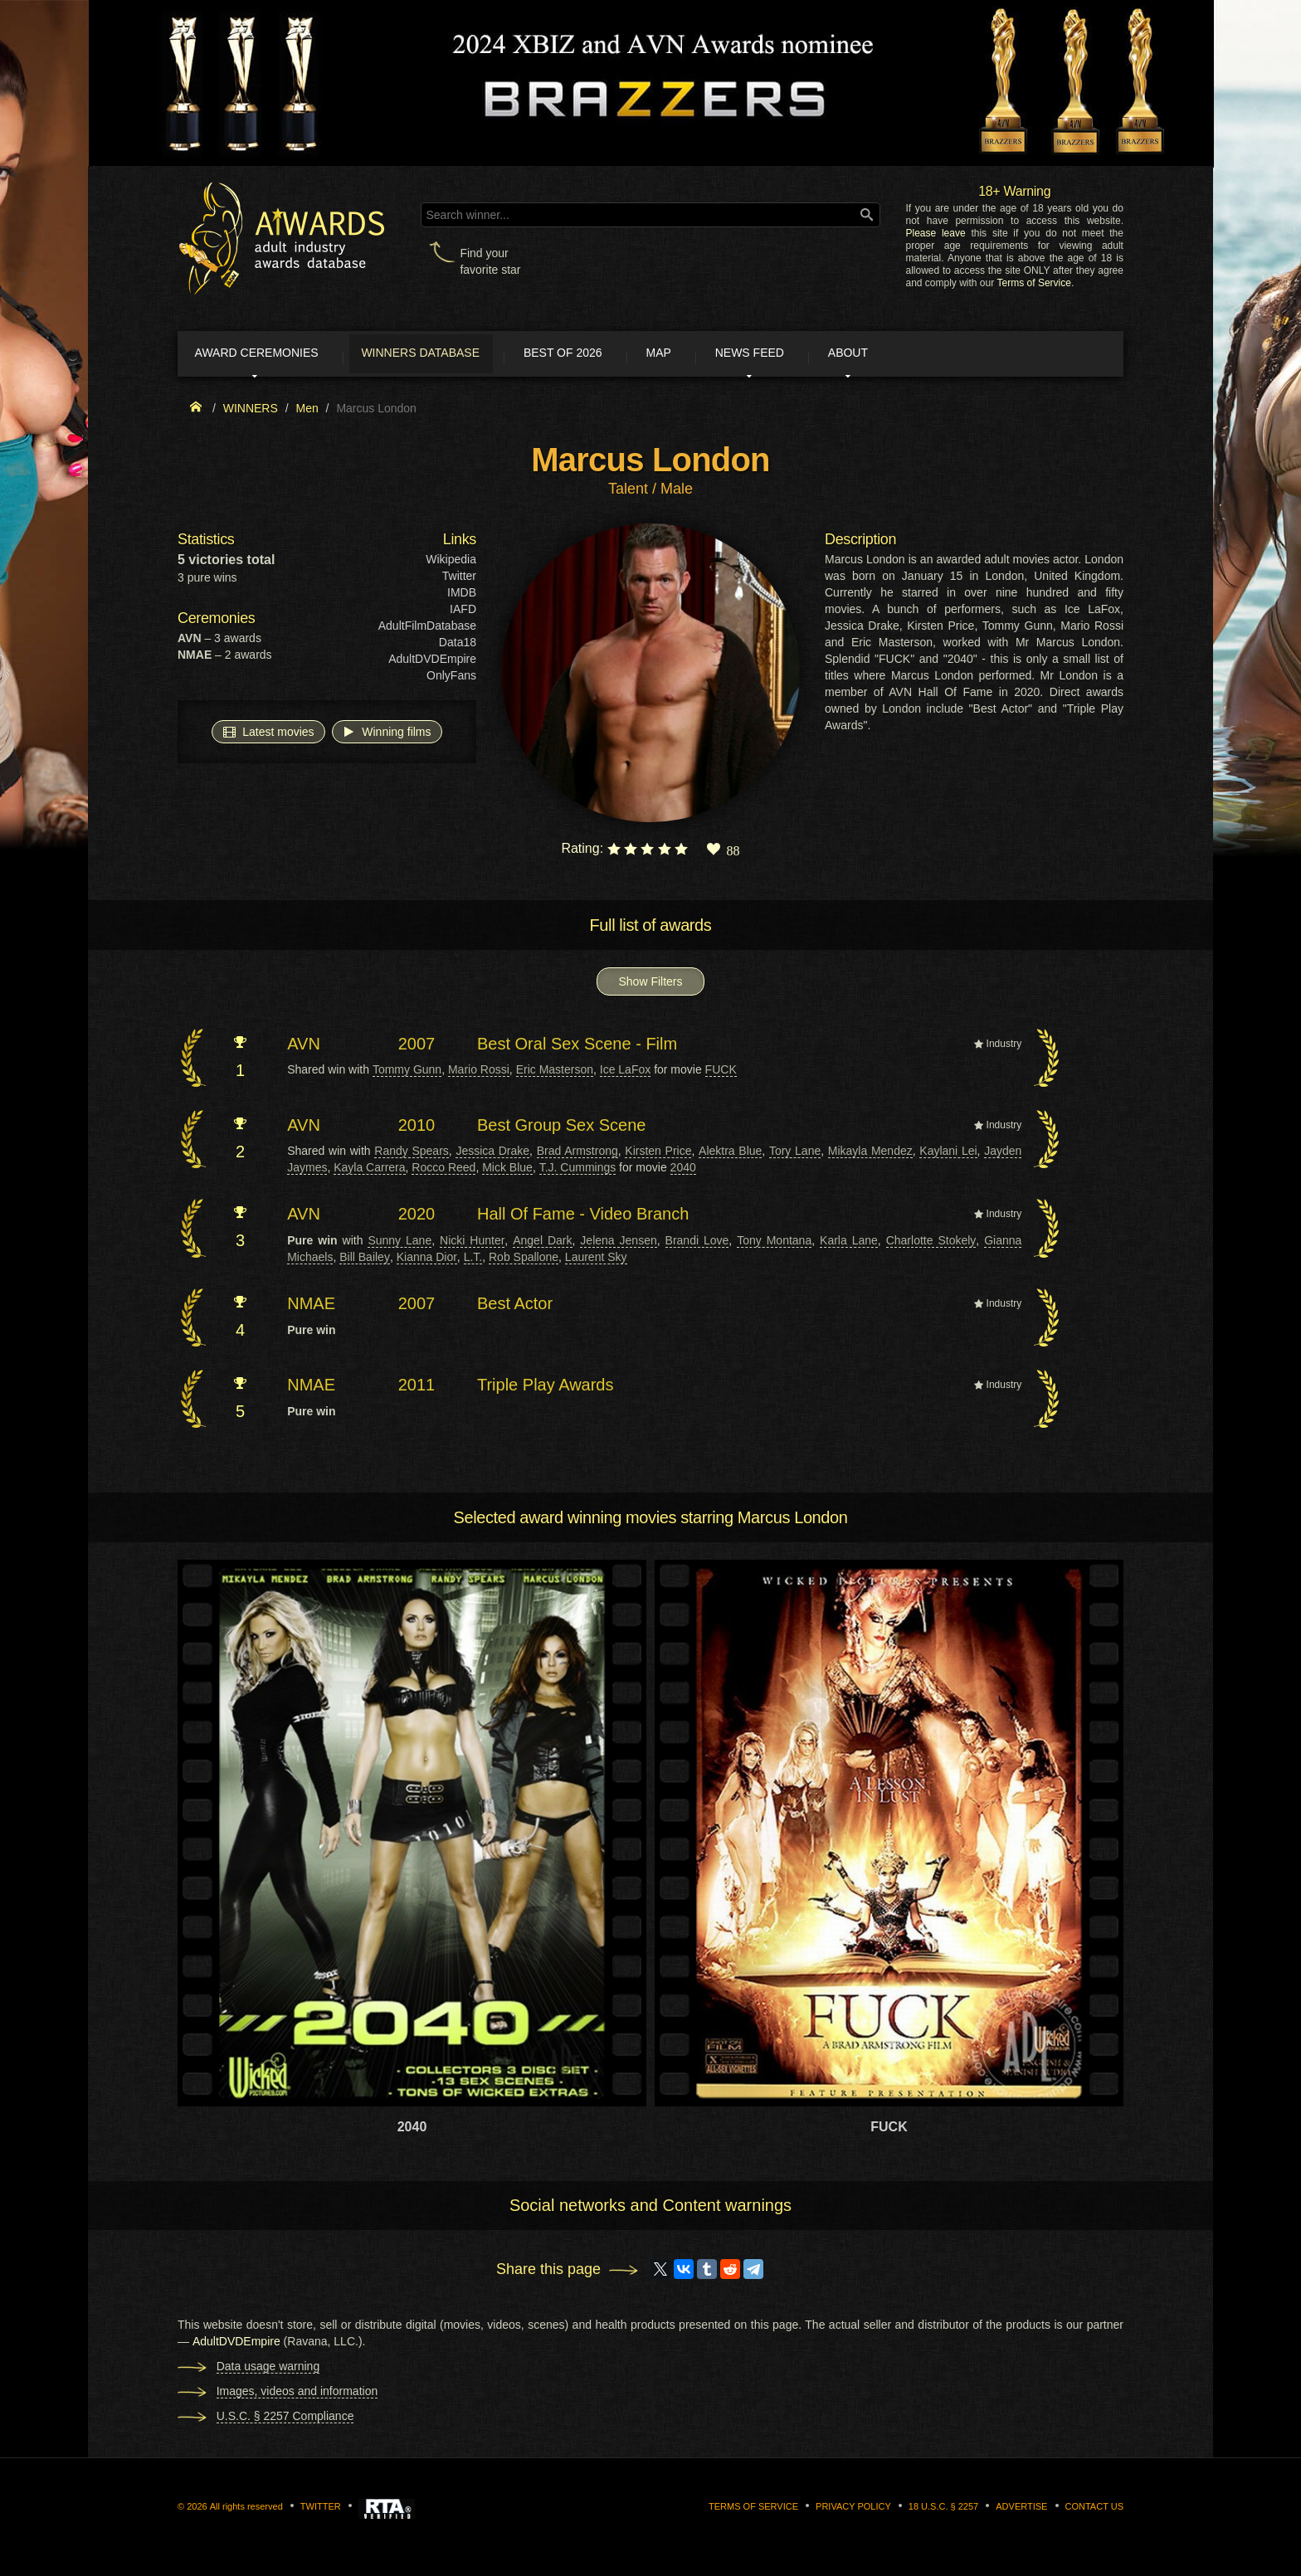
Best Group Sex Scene (561, 1128)
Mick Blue (507, 1170)
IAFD (463, 612)
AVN (303, 1047)
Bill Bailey (364, 1260)
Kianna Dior (427, 1260)
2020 (417, 1217)
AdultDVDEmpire (432, 662)
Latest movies (268, 734)
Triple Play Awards (545, 1388)
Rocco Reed (443, 1170)
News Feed (816, 355)
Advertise (1021, 2510)
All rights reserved (246, 2510)
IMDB (461, 595)
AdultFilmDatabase (427, 628)
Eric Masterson (554, 1072)
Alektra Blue (730, 1154)
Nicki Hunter (472, 1243)
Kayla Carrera (369, 1170)
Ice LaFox (625, 1072)
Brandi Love (697, 1243)
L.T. (473, 1260)
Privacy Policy (853, 2510)
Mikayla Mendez (870, 1154)
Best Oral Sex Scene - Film (577, 1047)
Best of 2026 (602, 355)
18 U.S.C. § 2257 (943, 2510)
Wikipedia (451, 562)
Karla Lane (849, 1243)
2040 (683, 1170)
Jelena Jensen (618, 1243)
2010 (417, 1128)
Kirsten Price (658, 1154)
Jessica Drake (492, 1154)
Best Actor (515, 1307)
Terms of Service (1034, 283)
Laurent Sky (596, 1260)
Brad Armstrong (577, 1154)
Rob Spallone (523, 1260)
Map (711, 355)
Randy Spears (411, 1154)
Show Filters (650, 984)
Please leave (935, 233)
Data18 (457, 645)
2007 (417, 1047)
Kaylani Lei (948, 1154)
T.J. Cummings (577, 1170)
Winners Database (446, 355)
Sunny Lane (399, 1243)
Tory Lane (795, 1154)
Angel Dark (542, 1243)
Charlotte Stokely (931, 1243)
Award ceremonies (268, 355)
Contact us (1094, 2510)
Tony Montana (774, 1243)
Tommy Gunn (407, 1072)
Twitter (459, 579)
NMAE (311, 1307)
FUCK (721, 1072)
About (928, 355)
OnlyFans (451, 678)
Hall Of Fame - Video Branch (583, 1217)
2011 (417, 1388)
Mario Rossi (478, 1072)
